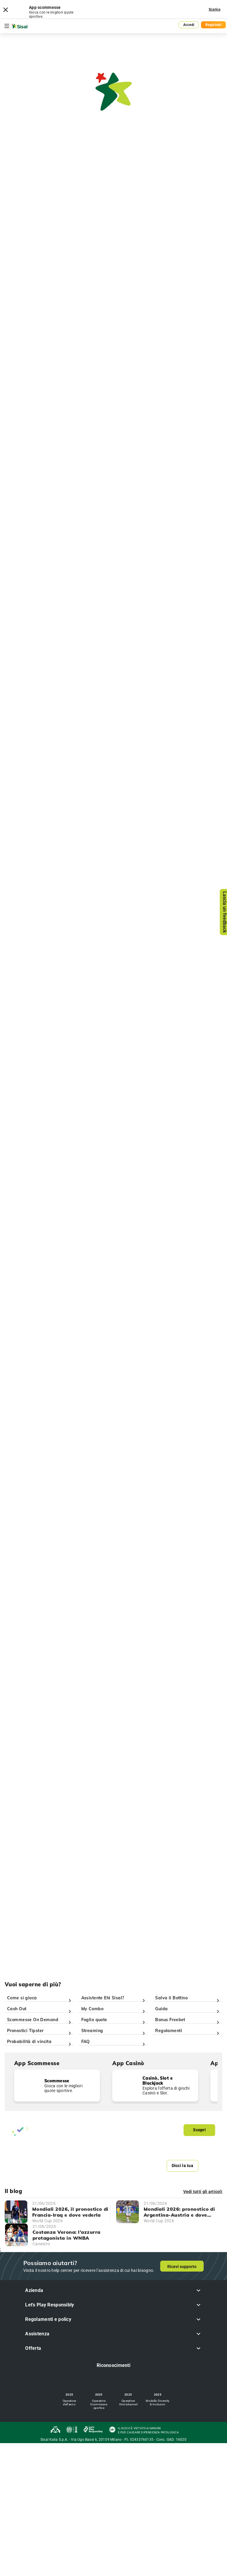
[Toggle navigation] (6, 26)
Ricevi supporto (182, 2266)
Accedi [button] (188, 25)
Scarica (214, 9)
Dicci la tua (182, 2165)
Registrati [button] (213, 25)
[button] (113, 2290)
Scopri (199, 2129)
